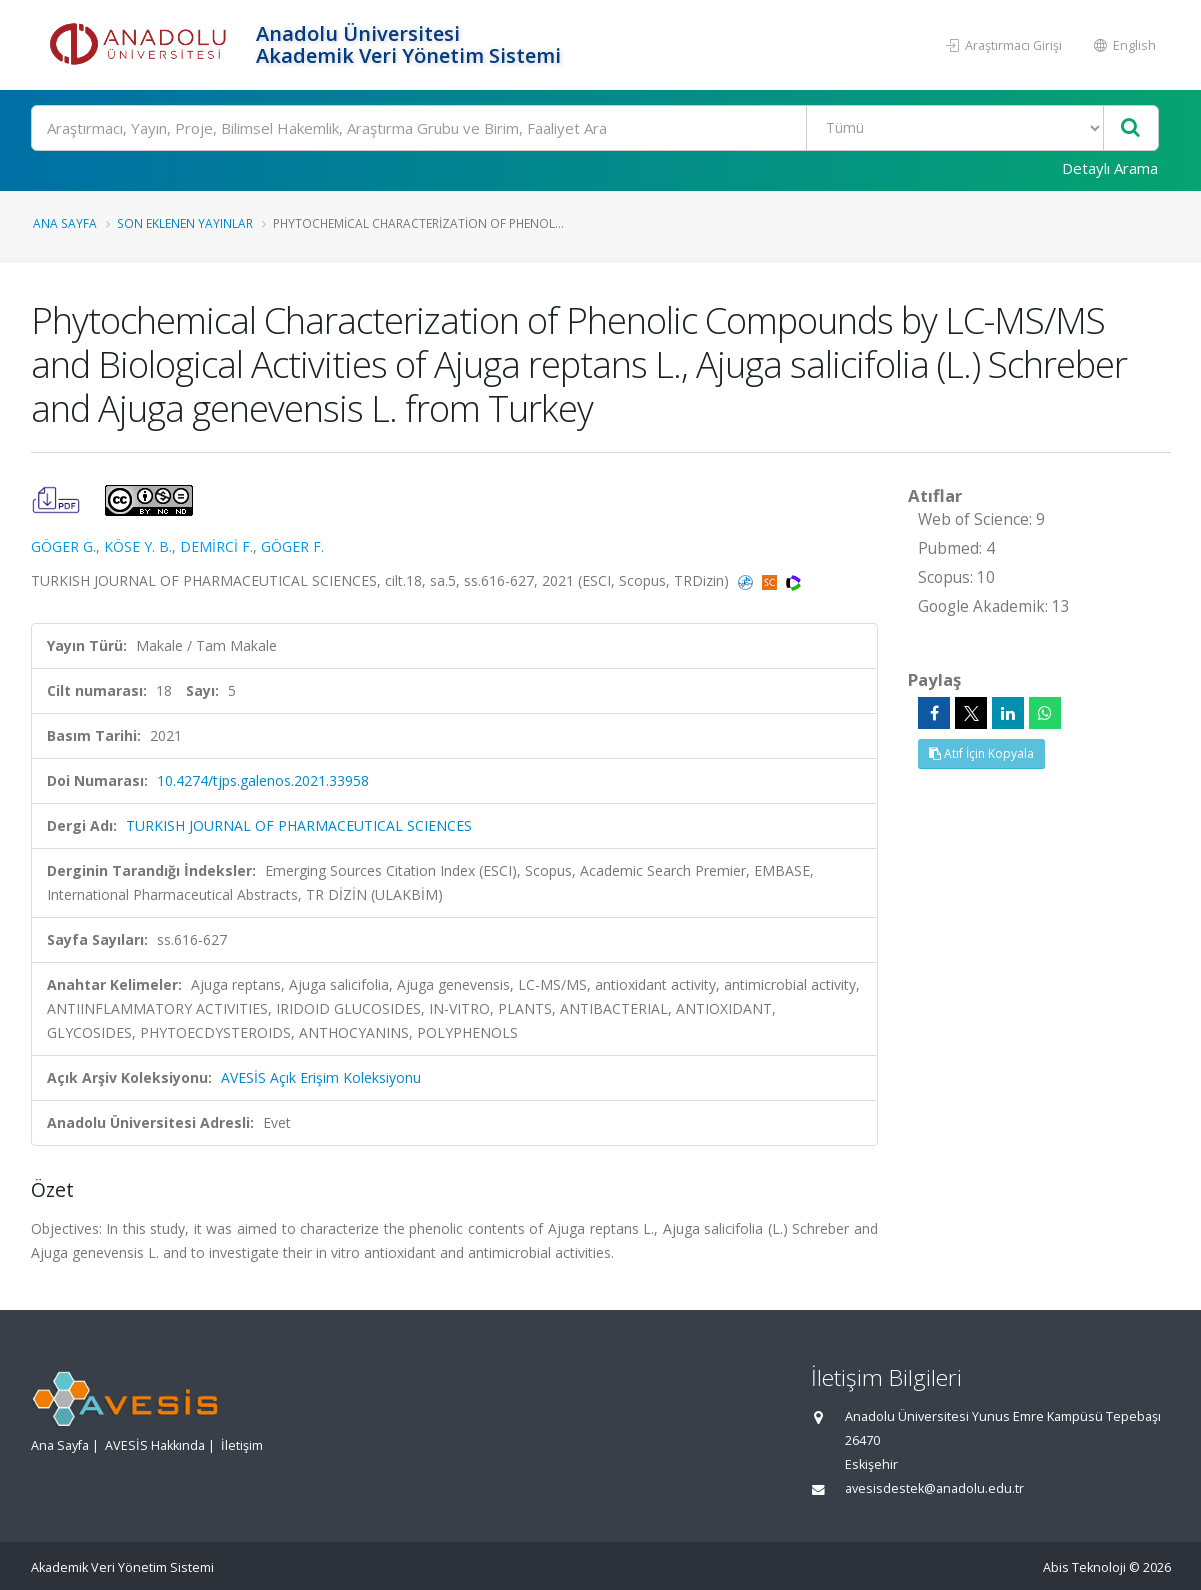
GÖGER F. (292, 546)
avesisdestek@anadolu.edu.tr (934, 1488)
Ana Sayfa (65, 223)
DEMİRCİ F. (216, 546)
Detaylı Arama (1110, 168)
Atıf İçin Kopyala (981, 753)
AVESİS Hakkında (155, 1445)
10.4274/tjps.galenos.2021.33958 (263, 780)
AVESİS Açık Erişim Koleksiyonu (321, 1077)
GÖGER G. (63, 546)
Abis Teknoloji (1084, 1567)
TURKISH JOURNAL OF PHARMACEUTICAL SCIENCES (299, 825)
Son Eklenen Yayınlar (185, 223)
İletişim (242, 1445)
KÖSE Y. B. (138, 546)
